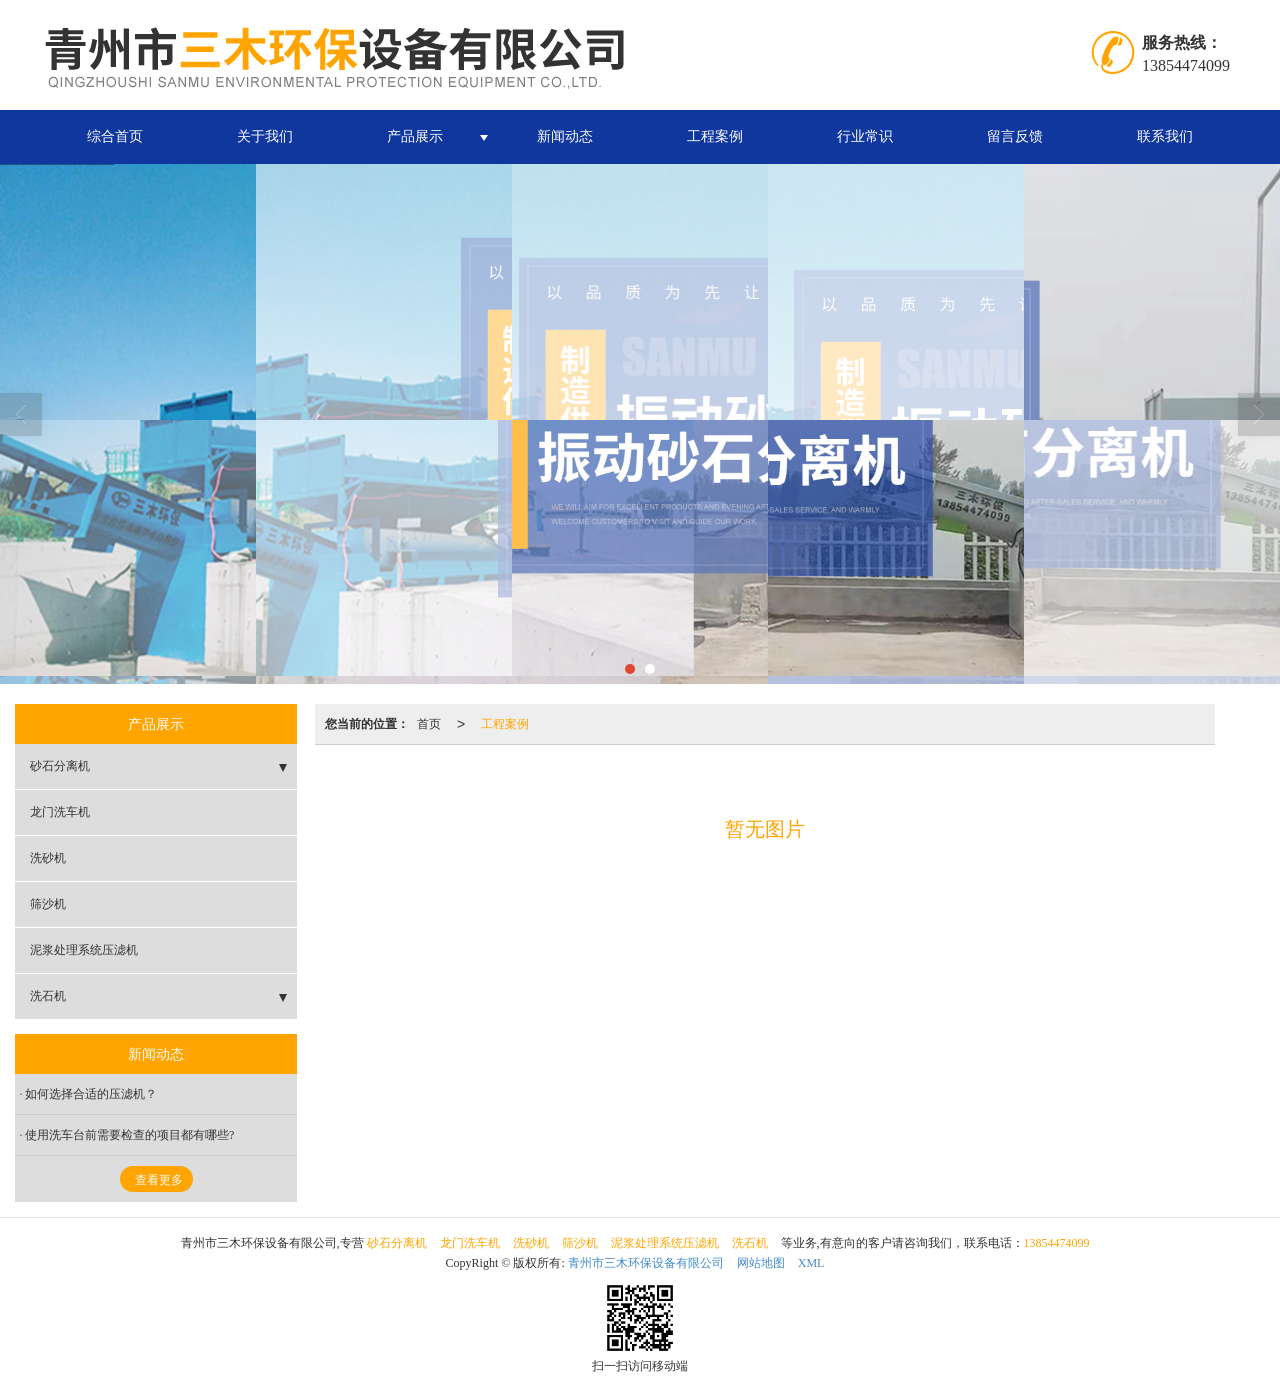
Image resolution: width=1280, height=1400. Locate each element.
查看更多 (159, 1180)
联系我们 (1165, 136)
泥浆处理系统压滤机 (84, 950)
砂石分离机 (60, 766)
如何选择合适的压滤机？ (91, 1094)
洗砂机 (48, 858)
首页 (429, 724)
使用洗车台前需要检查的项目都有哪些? (129, 1135)
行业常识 (865, 136)
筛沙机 (48, 904)
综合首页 (115, 136)
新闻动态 (565, 136)
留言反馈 (1015, 136)
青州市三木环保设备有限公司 (646, 1263)
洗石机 (48, 996)
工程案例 (715, 136)
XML (811, 1263)
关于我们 (265, 136)
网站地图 (761, 1263)
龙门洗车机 (60, 812)
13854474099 (1057, 1243)
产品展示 (415, 136)
